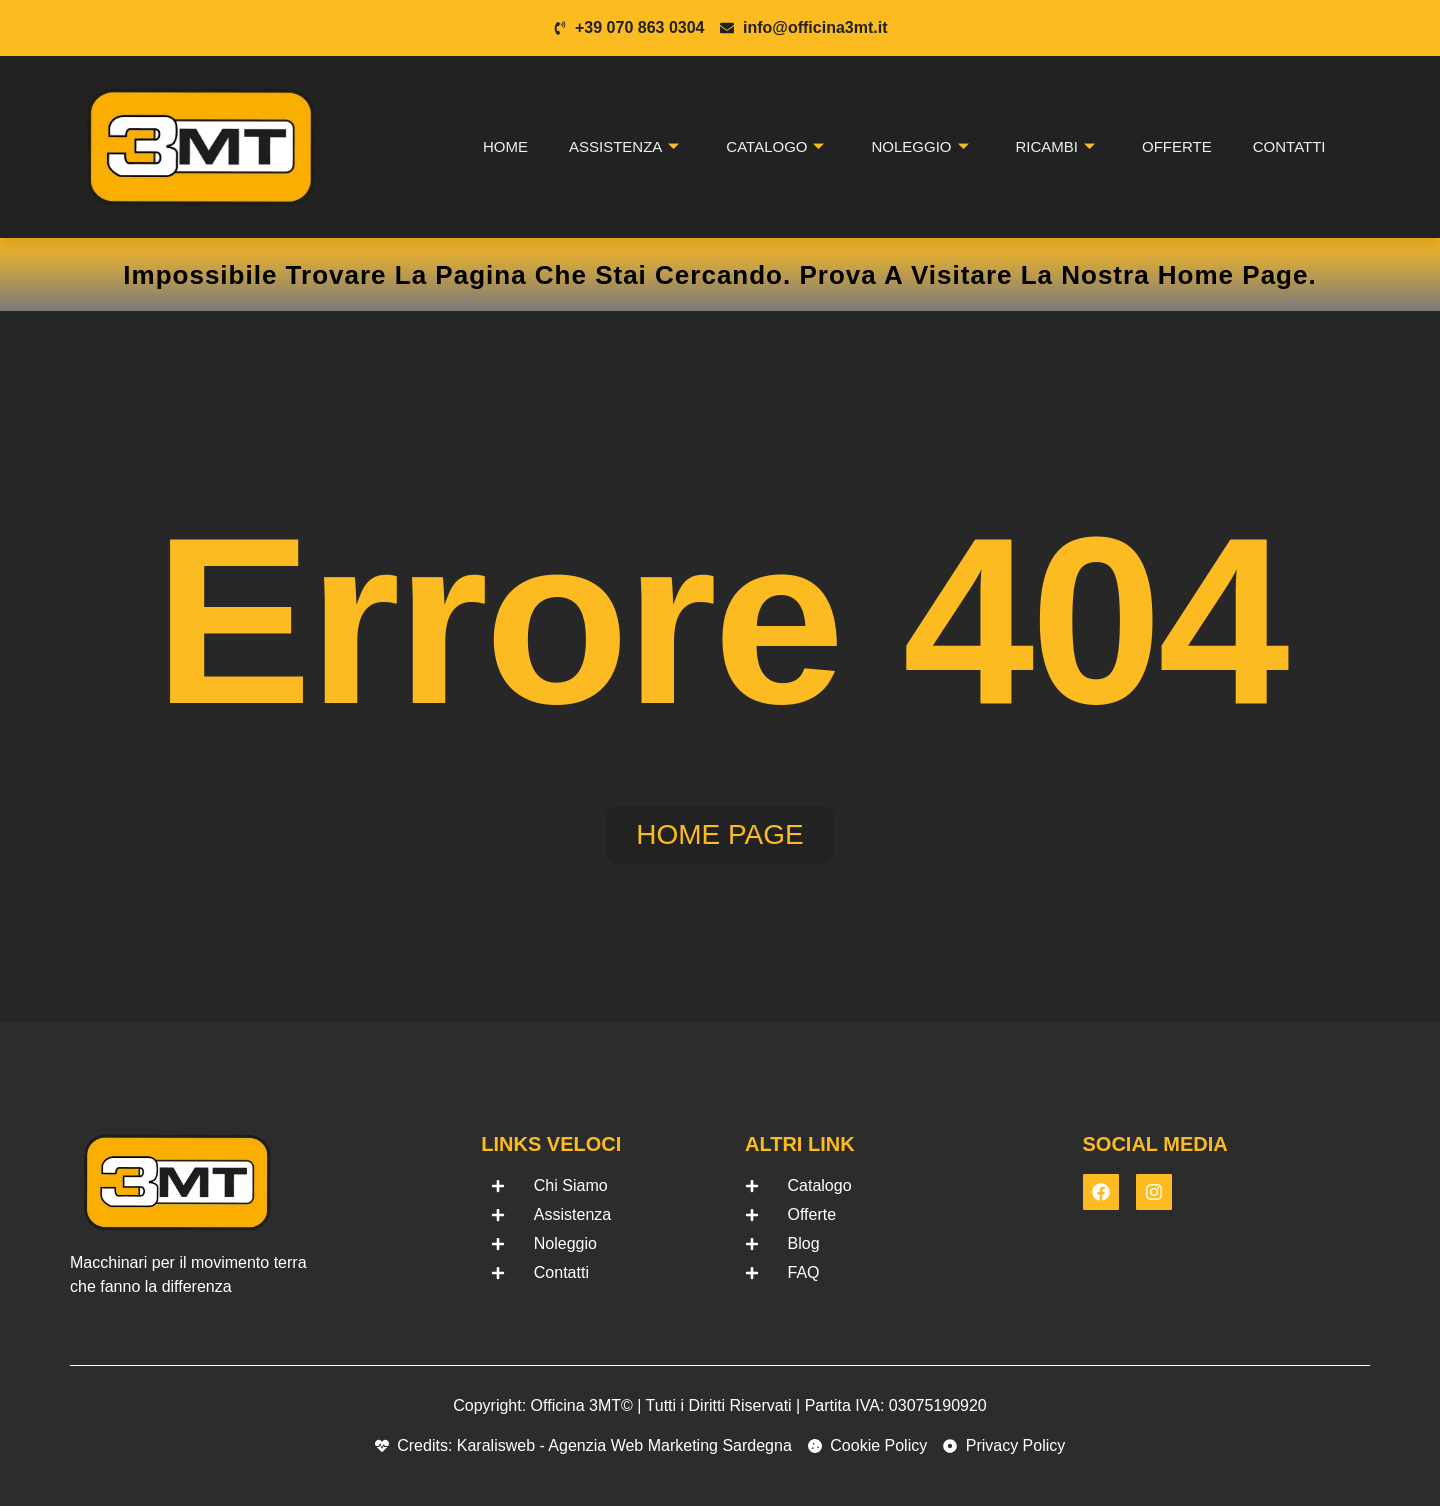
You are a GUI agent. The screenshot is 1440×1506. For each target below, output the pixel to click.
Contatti (1289, 146)
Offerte (1177, 146)
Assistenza (624, 147)
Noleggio (919, 147)
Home (505, 146)
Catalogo (775, 147)
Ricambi (1056, 147)
